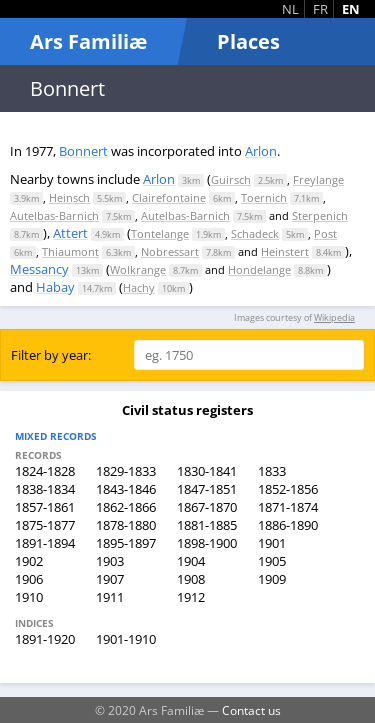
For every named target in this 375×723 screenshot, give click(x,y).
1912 (191, 597)
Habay (55, 287)
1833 (272, 471)
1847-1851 (207, 489)
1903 (110, 561)
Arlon (261, 151)
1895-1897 (126, 543)
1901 (272, 543)
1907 (110, 579)
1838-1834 (45, 489)
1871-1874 (288, 507)
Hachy (139, 287)
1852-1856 (288, 489)
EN (351, 9)
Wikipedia (334, 317)
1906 (29, 579)
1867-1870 (207, 507)
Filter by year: (51, 355)
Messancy (39, 269)
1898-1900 (207, 543)
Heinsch (69, 197)
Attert (70, 233)
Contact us (251, 710)
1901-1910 (126, 639)
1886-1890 (288, 525)
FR (320, 9)
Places (248, 41)
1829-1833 (126, 471)
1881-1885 (207, 525)
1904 (191, 561)
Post (325, 233)
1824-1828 (45, 471)
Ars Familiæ (88, 41)
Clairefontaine (169, 197)
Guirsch (231, 179)
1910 (29, 597)
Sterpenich (320, 215)
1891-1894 (45, 543)
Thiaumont (70, 251)
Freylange (318, 179)
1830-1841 (207, 471)
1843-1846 (126, 489)
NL (290, 9)
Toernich (264, 197)
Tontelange (160, 233)
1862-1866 (126, 507)
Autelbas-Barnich (54, 215)
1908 (191, 579)
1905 (272, 561)
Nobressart (170, 251)
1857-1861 (45, 507)
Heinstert (285, 251)
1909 (272, 579)
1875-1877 (45, 525)
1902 (29, 561)
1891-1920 (45, 639)
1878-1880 (126, 525)
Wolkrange (138, 269)
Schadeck (255, 233)
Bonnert (83, 151)
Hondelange (259, 269)
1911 (110, 597)
